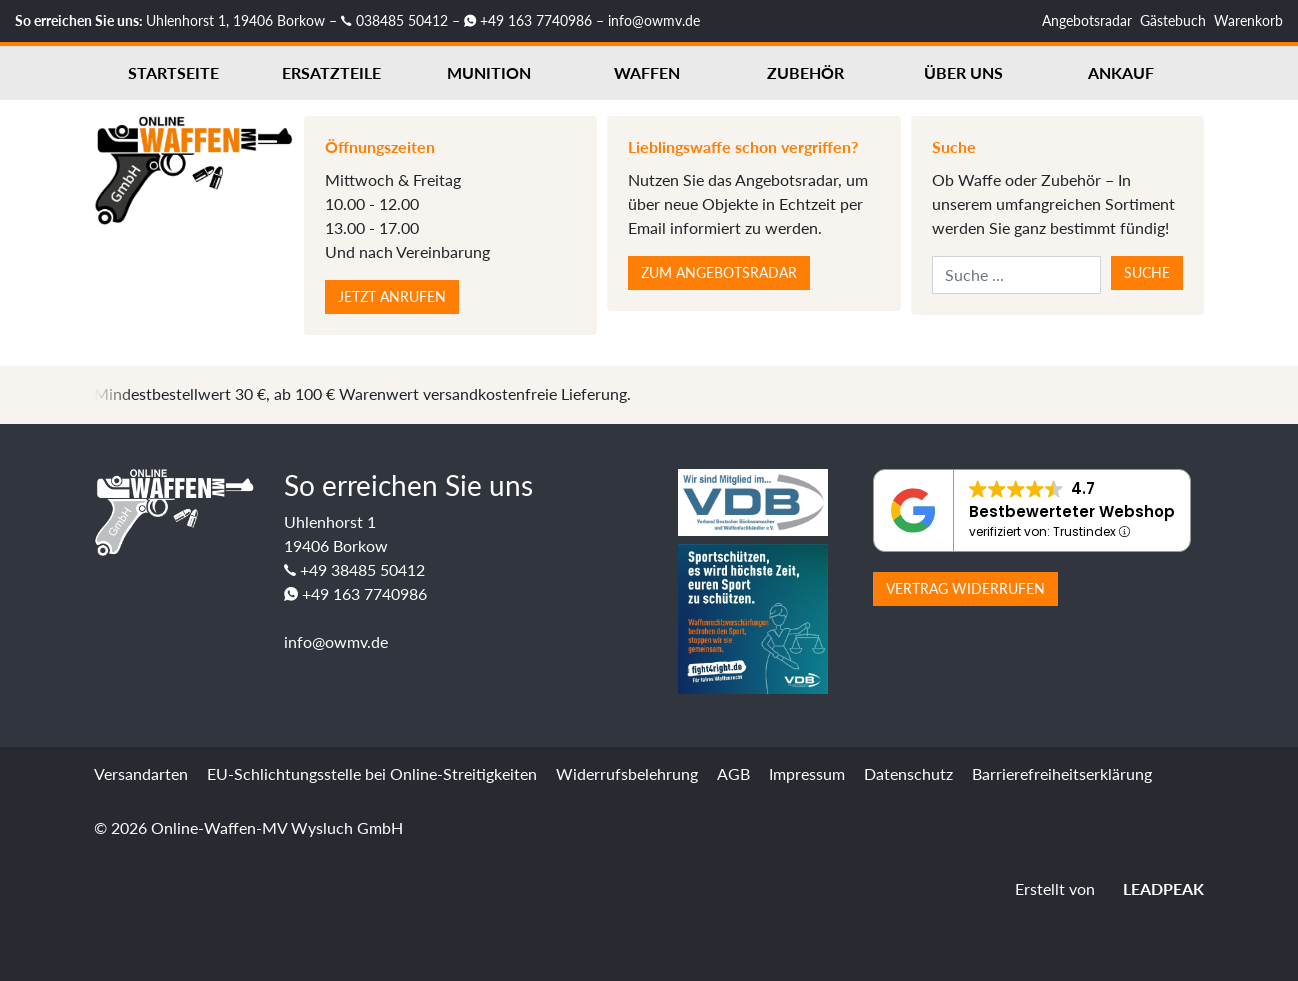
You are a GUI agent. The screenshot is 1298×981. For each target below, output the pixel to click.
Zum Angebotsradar (719, 272)
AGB (733, 773)
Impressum (807, 773)
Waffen (647, 72)
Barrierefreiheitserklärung (1062, 773)
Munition (489, 72)
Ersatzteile (331, 72)
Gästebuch (1173, 20)
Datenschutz (908, 773)
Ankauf (1121, 72)
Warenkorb (1248, 20)
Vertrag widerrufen (965, 588)
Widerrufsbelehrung (627, 773)
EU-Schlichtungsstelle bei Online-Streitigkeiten (372, 773)
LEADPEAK (1151, 888)
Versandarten (141, 773)
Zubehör (805, 72)
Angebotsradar (1087, 20)
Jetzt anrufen (392, 296)
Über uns (963, 72)
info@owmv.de (654, 20)
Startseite (173, 72)
